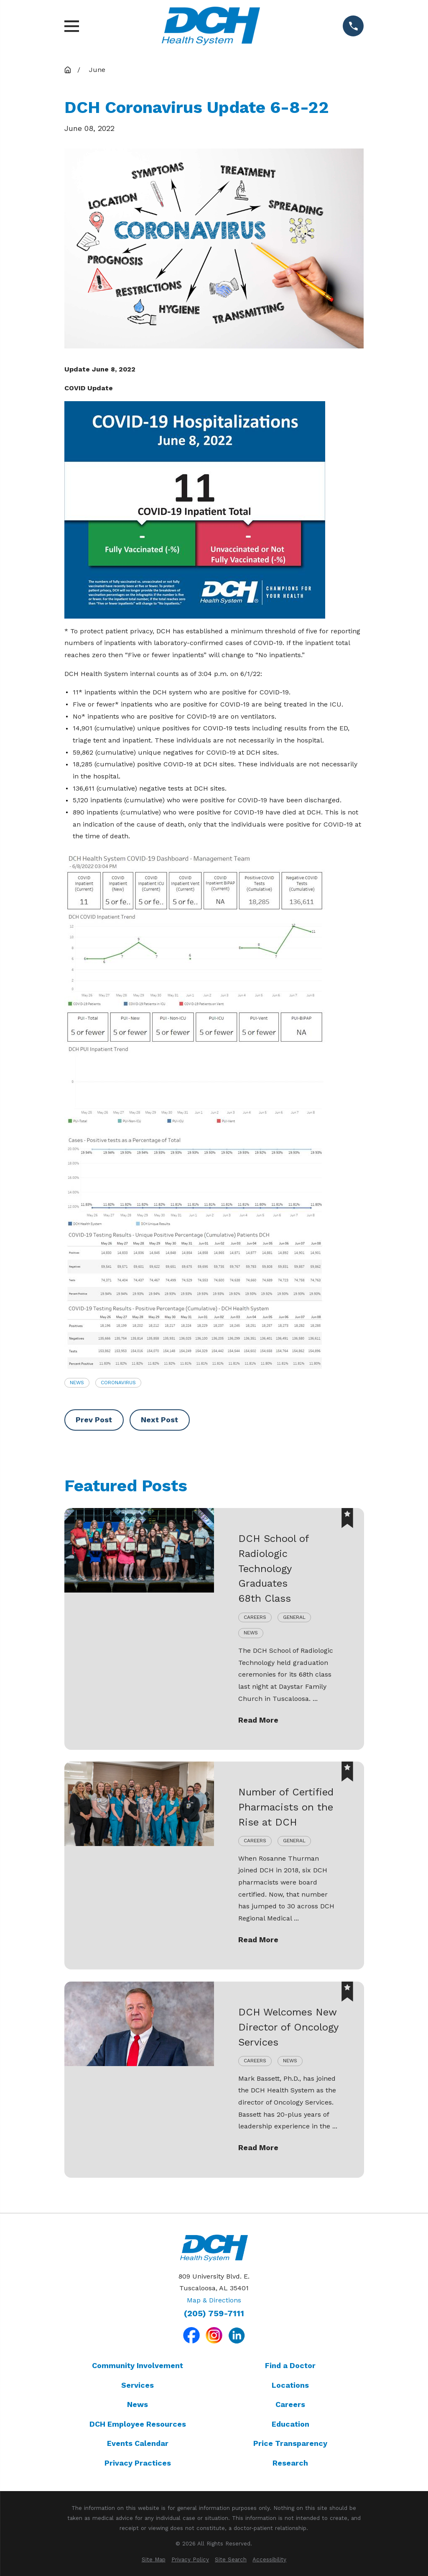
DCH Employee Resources (137, 2424)
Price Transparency (290, 2443)
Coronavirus (118, 1382)
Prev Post (94, 1419)
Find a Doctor (290, 2365)
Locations (290, 2385)
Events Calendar (137, 2443)
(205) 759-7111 (214, 2314)
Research (290, 2462)
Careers (290, 2404)
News (77, 1382)
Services (137, 2385)
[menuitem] (154, 2560)
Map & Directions (214, 2300)
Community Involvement (137, 2365)
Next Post (159, 1419)
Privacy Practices (137, 2462)
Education (290, 2424)
